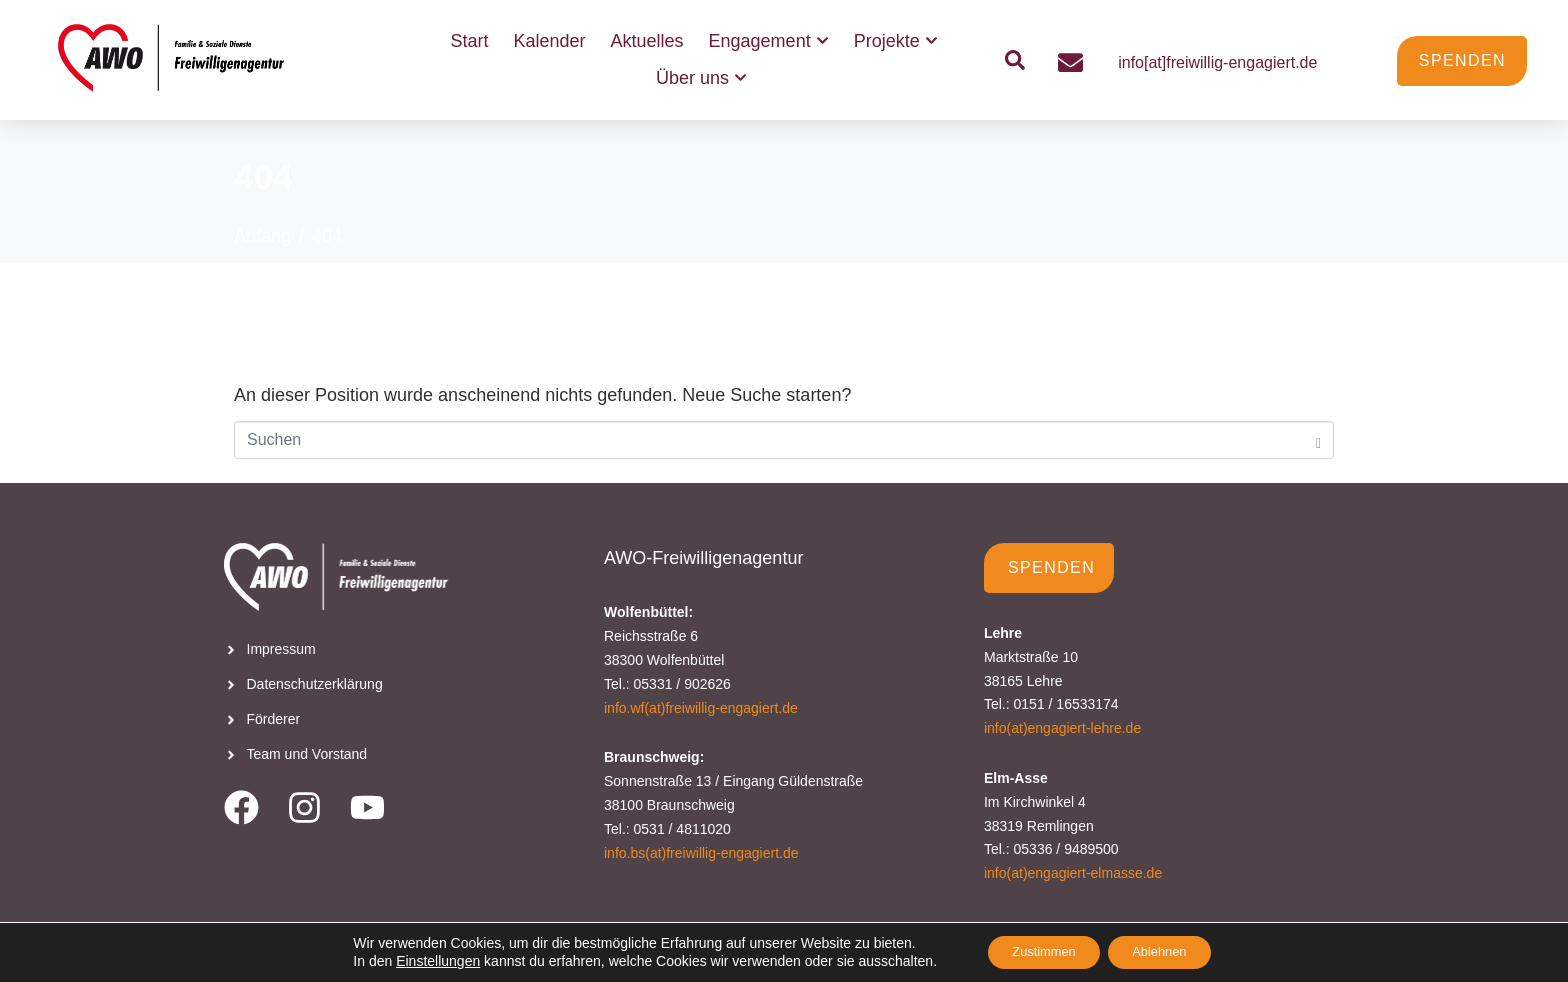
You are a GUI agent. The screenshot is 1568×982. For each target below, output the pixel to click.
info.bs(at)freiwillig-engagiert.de (701, 853)
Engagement (769, 41)
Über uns (701, 78)
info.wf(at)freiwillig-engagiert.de (701, 708)
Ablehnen (1167, 951)
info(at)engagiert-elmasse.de (1073, 873)
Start (469, 41)
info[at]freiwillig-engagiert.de (1217, 62)
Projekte (896, 41)
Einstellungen (421, 960)
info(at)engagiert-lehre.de (1062, 728)
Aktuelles (647, 41)
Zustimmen (1035, 951)
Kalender (549, 41)
